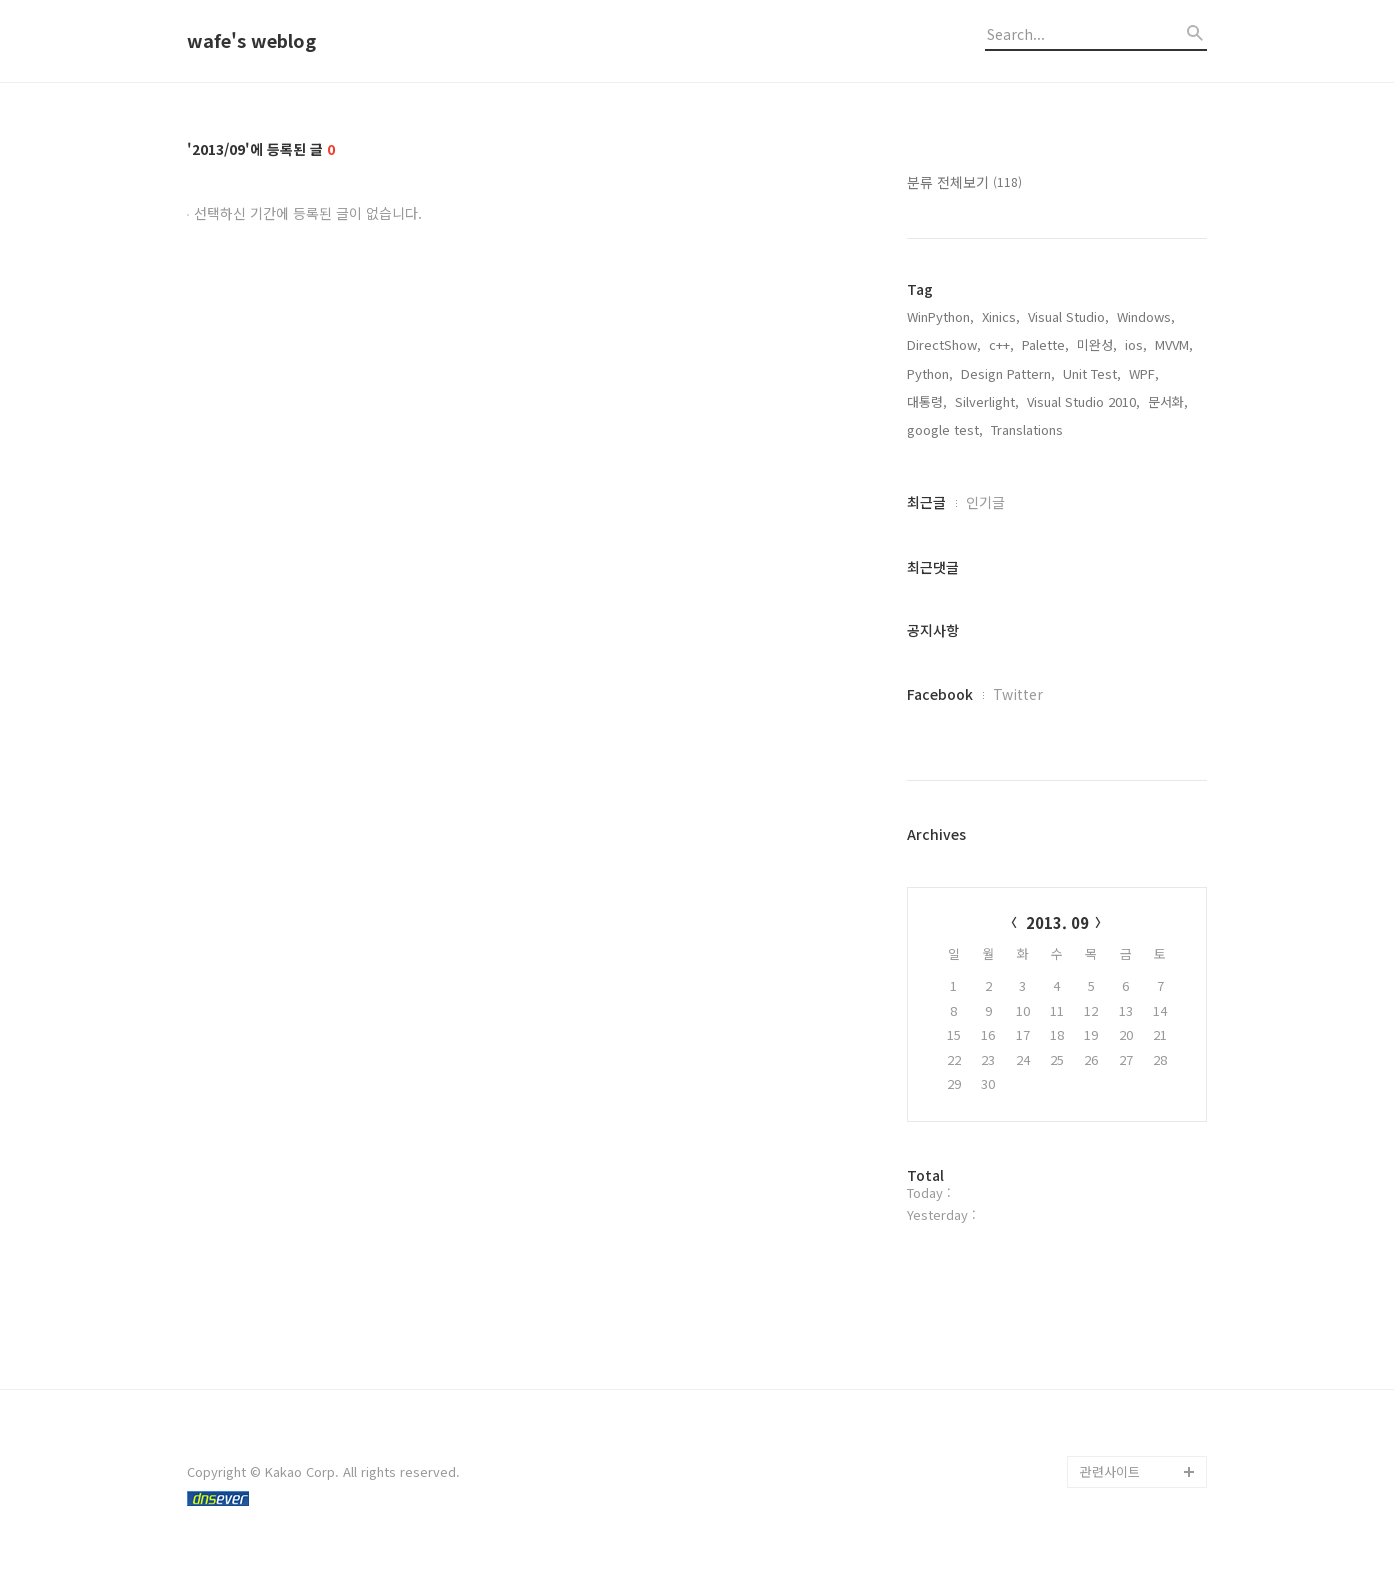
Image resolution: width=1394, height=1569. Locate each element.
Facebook (940, 694)
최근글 (926, 502)
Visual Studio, (1068, 316)
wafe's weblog (251, 41)
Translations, (1029, 429)
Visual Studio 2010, (1083, 401)
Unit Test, (1092, 373)
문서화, (1168, 401)
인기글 (985, 502)
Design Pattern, (1008, 373)
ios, (1136, 344)
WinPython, (940, 316)
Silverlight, (987, 401)
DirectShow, (944, 344)
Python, (930, 373)
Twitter (1018, 694)
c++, (1001, 344)
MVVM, (1174, 344)
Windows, (1146, 316)
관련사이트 (1110, 1471)
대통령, (927, 401)
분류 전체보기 (964, 182)
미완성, (1097, 344)
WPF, (1144, 373)
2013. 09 (1057, 922)
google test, (945, 429)
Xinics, (1001, 316)
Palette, (1045, 344)
